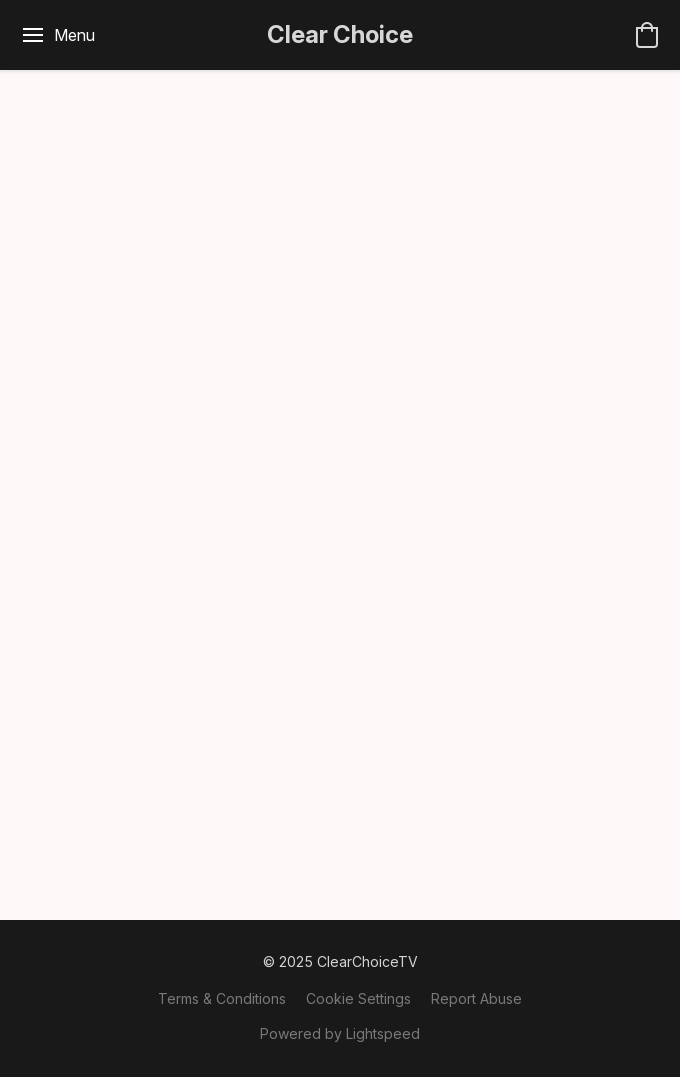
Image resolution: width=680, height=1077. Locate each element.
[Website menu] (57, 35)
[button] (340, 35)
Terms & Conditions (222, 998)
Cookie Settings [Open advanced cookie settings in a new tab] (358, 998)
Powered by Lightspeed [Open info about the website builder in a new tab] (340, 1033)
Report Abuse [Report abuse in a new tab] (476, 998)
